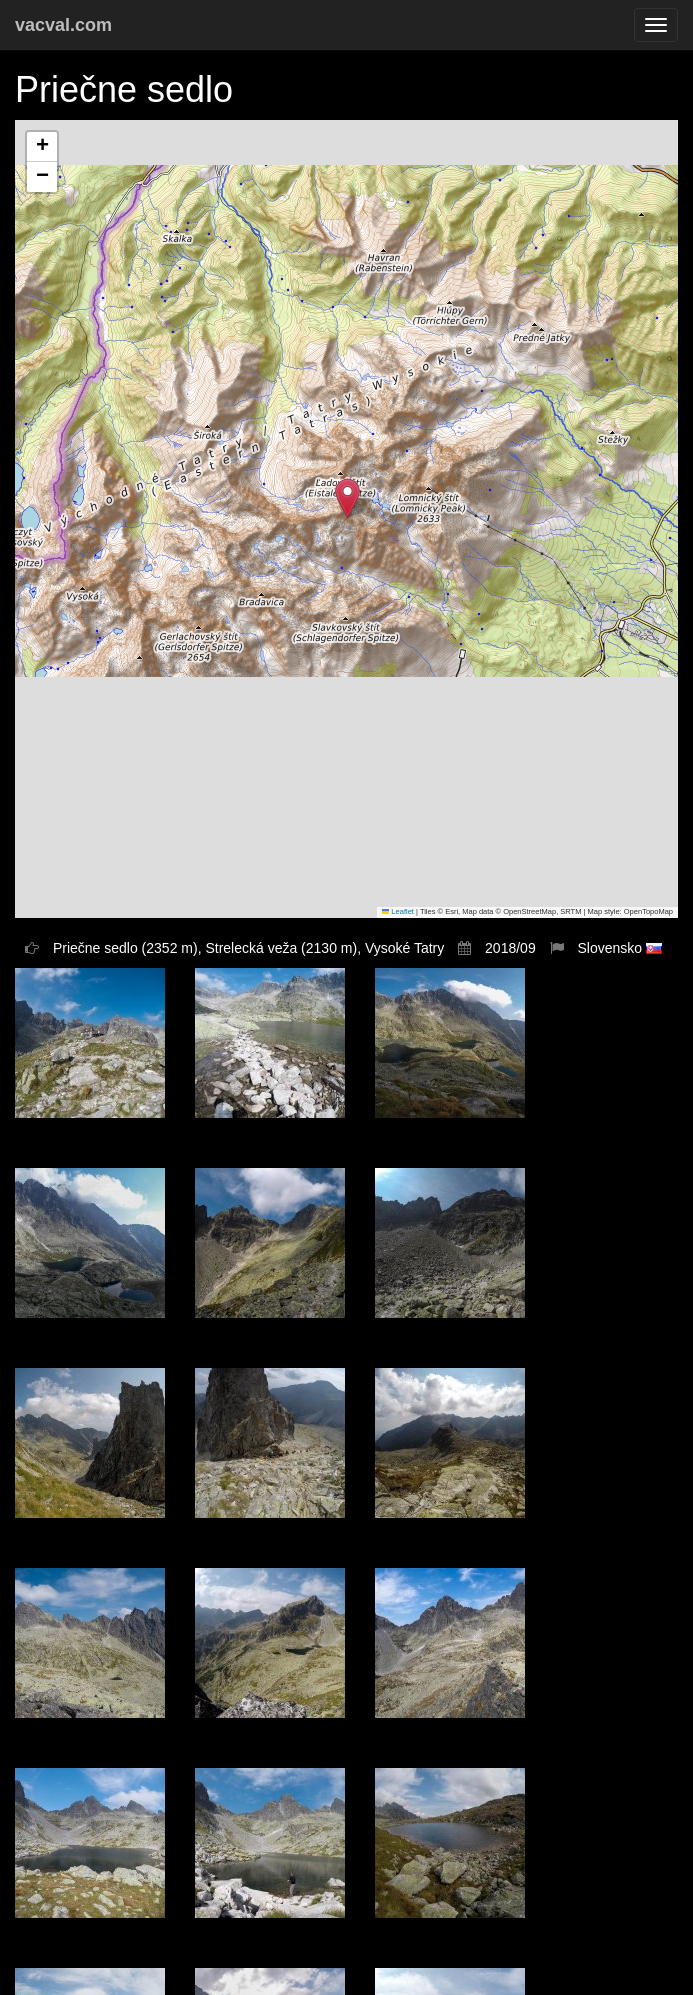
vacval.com (63, 25)
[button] (347, 498)
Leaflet (398, 911)
